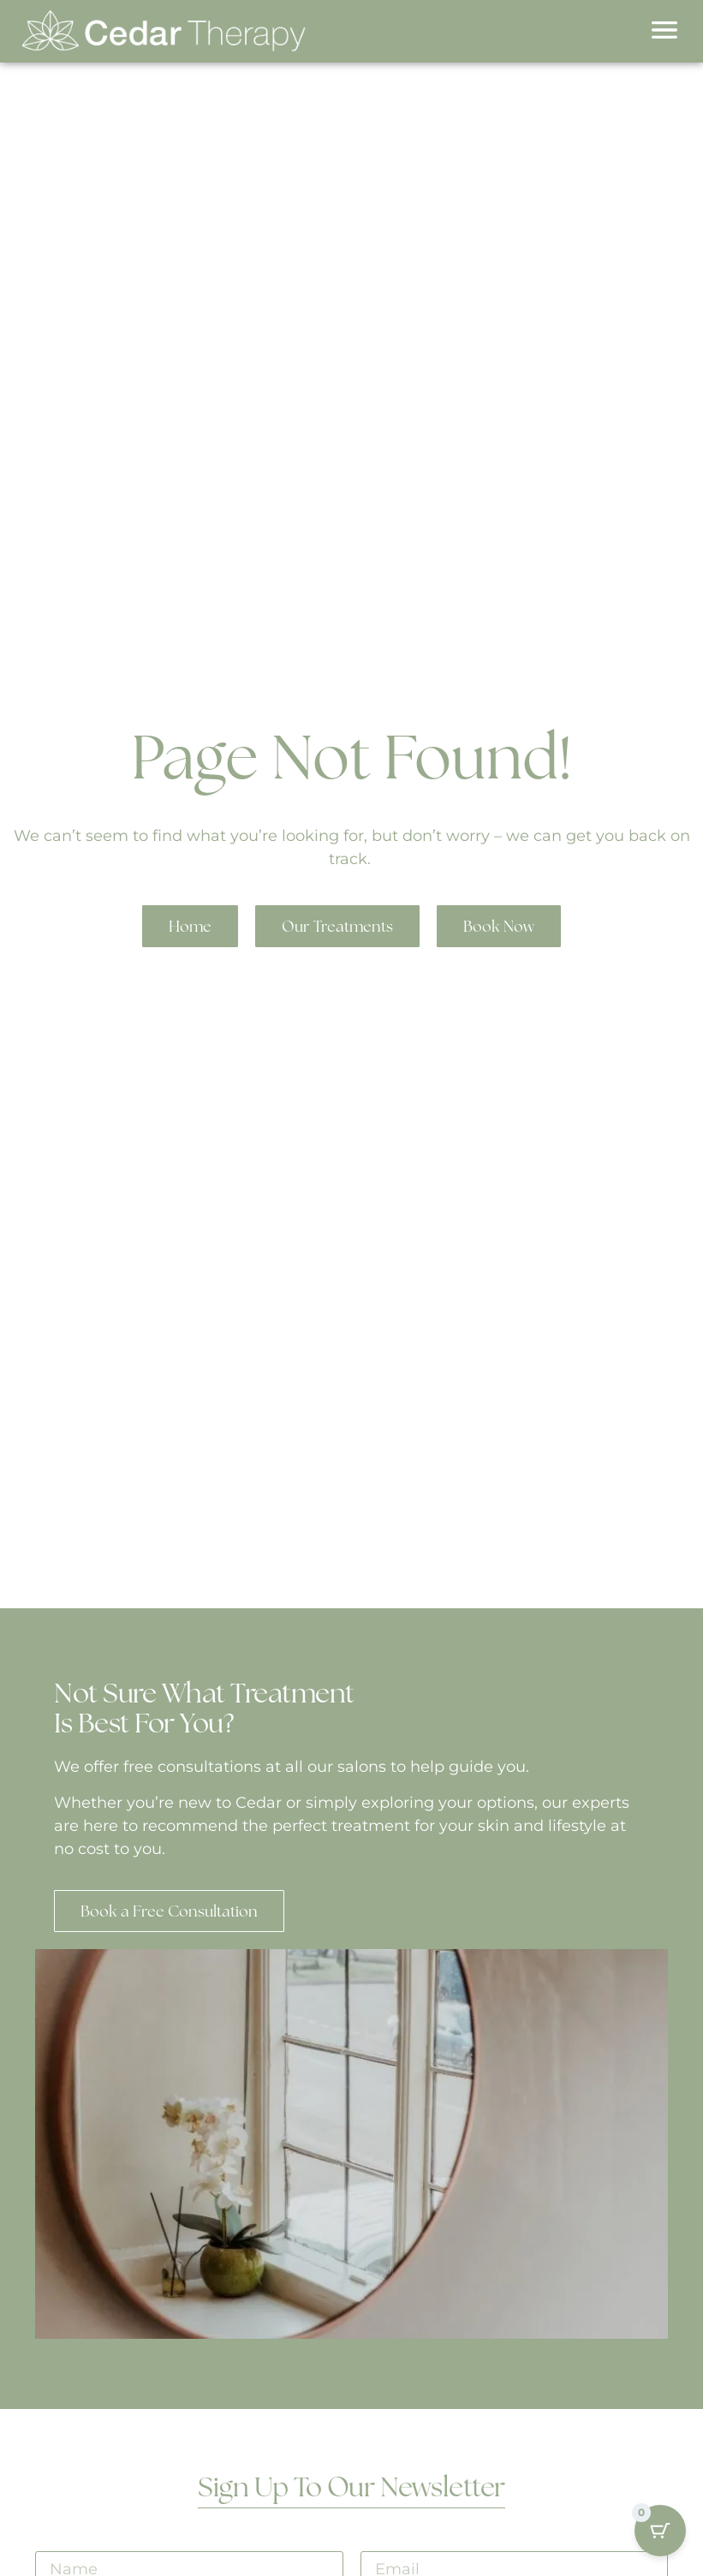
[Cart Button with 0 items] (660, 2522)
